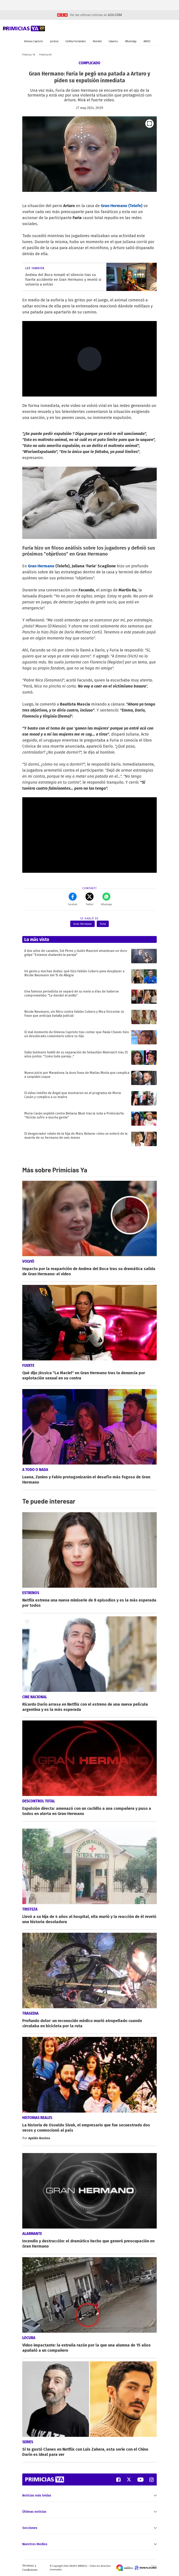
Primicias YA (28, 54)
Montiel (97, 41)
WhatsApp (130, 41)
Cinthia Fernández (75, 41)
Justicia (54, 41)
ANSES (147, 41)
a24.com (115, 15)
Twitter (89, 899)
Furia (103, 924)
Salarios (113, 41)
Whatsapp (106, 899)
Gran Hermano (41, 566)
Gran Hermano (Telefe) (121, 205)
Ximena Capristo (33, 41)
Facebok (72, 899)
